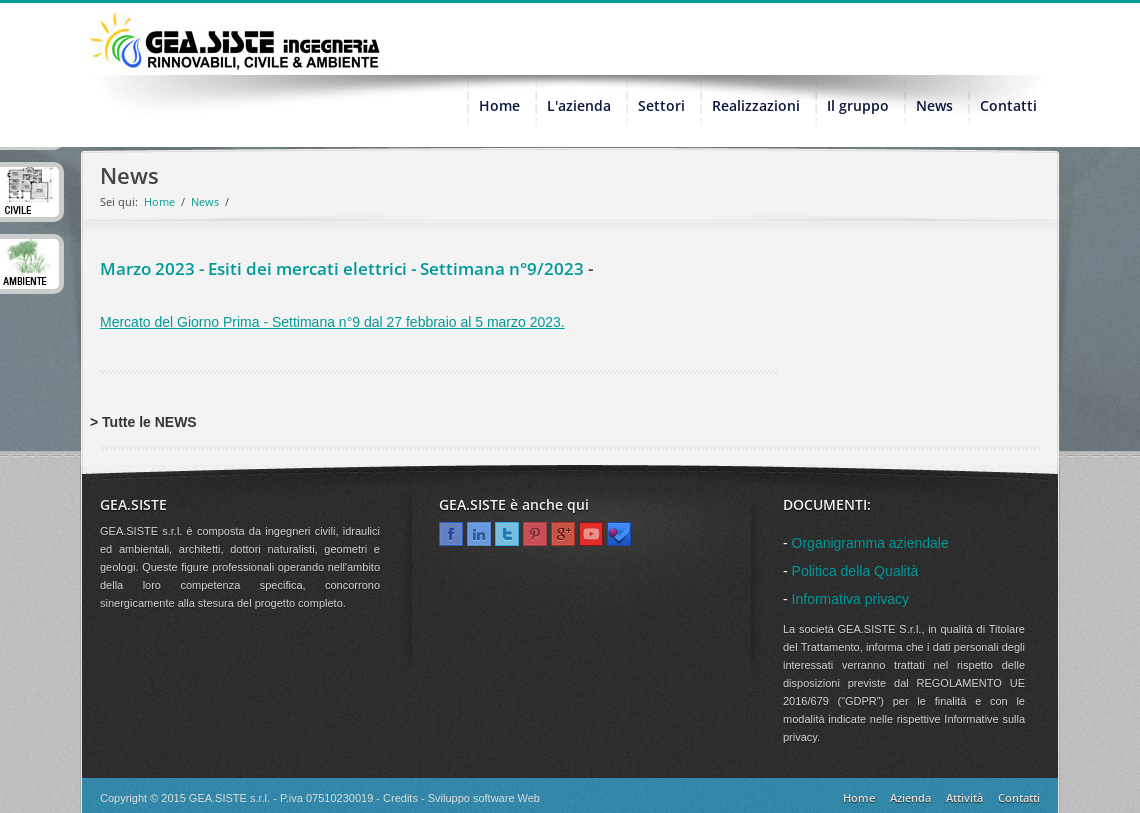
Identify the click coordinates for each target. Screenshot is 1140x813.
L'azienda (579, 105)
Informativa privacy (850, 599)
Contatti (1008, 105)
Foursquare (619, 534)
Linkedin (479, 534)
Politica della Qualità (855, 571)
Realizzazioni (756, 105)
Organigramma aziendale (870, 543)
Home (159, 201)
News (934, 105)
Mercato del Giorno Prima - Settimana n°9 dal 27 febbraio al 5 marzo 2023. (332, 322)
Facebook (451, 534)
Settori (661, 105)
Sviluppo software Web (484, 798)
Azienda (910, 797)
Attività (964, 797)
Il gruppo (858, 105)
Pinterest (535, 534)
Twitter (507, 534)
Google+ (563, 534)
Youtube (591, 534)
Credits (400, 798)
